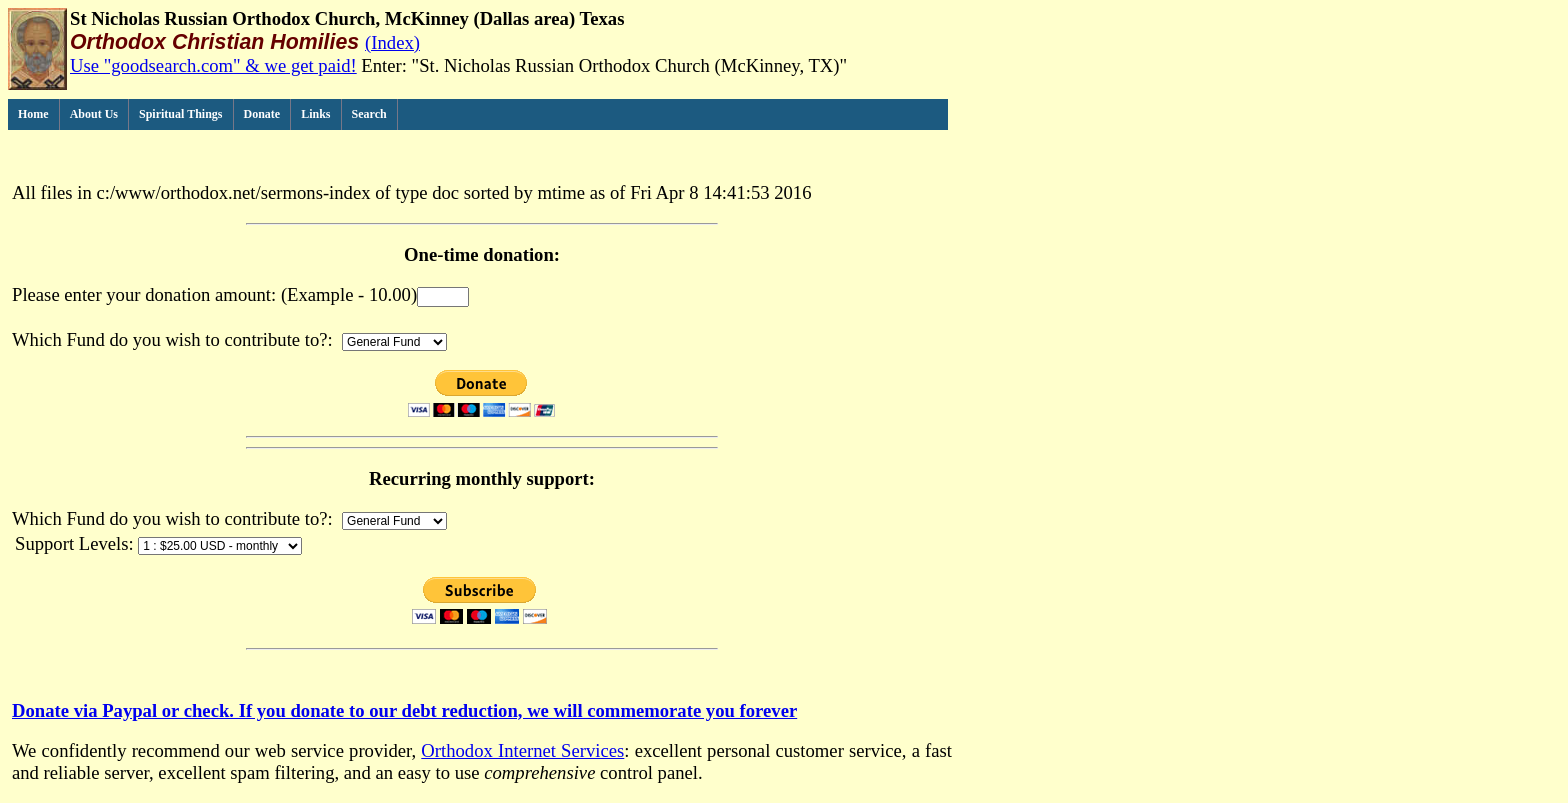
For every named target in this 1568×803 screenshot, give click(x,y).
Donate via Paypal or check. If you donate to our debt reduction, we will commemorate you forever (404, 710)
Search (369, 114)
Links (315, 114)
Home (33, 114)
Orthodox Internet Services (522, 750)
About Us (94, 114)
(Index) (392, 42)
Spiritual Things (180, 114)
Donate (262, 114)
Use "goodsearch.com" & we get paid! (213, 65)
